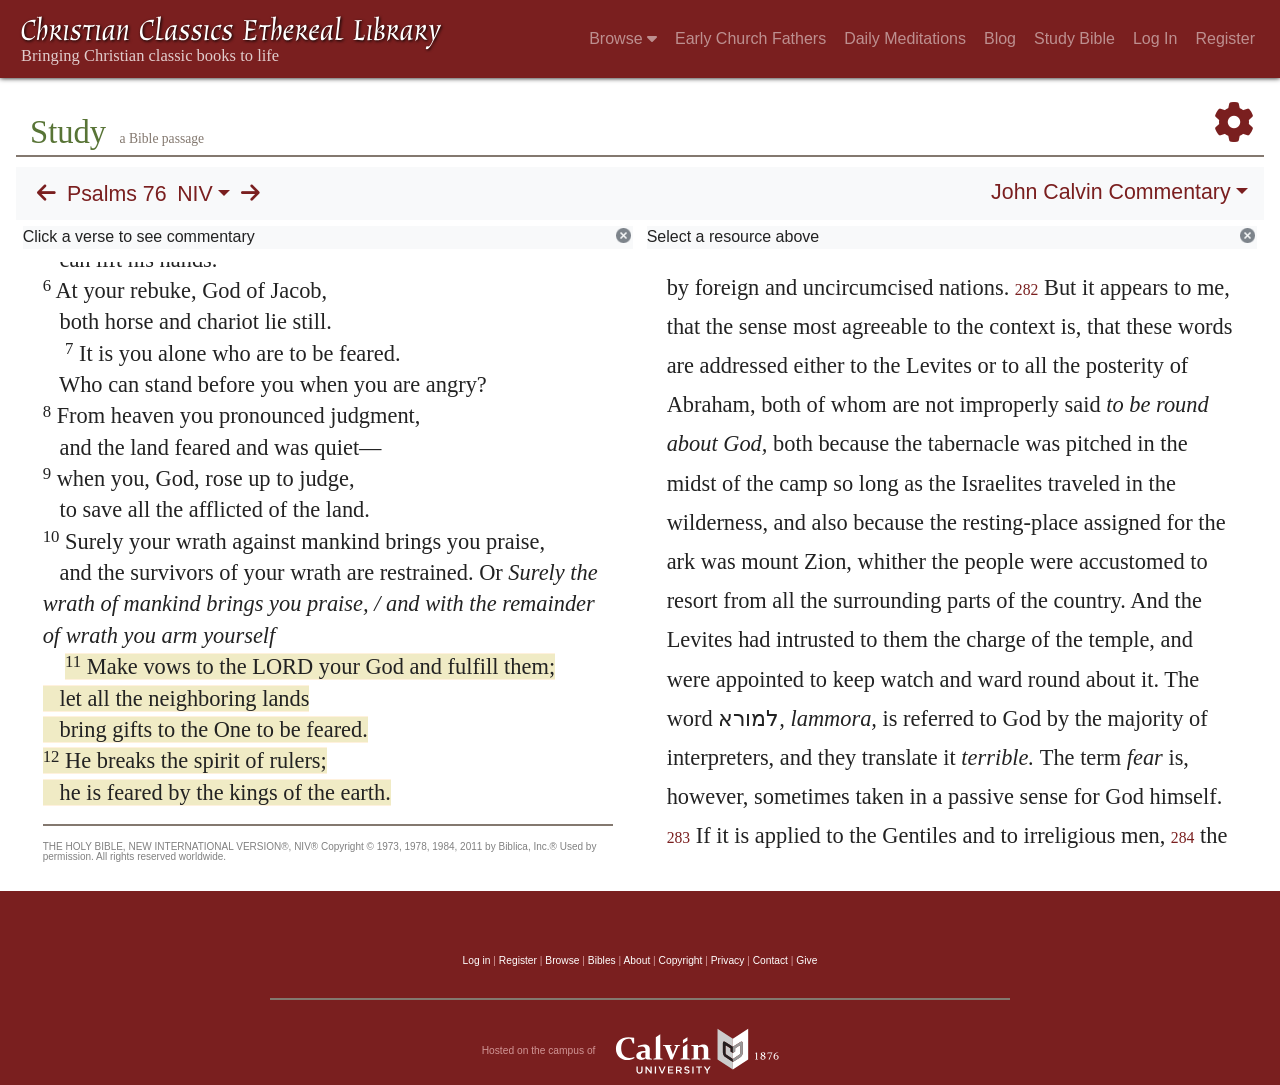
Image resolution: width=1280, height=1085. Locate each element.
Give (806, 960)
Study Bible (1074, 38)
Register (1225, 38)
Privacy (728, 960)
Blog (1000, 38)
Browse (623, 38)
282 (1027, 289)
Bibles (602, 960)
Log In (1155, 38)
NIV (195, 194)
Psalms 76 (117, 194)
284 (1183, 837)
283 (679, 837)
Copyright (681, 960)
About (636, 960)
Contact (770, 960)
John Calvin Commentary (1110, 192)
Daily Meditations (905, 38)
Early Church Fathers (750, 38)
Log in (477, 960)
